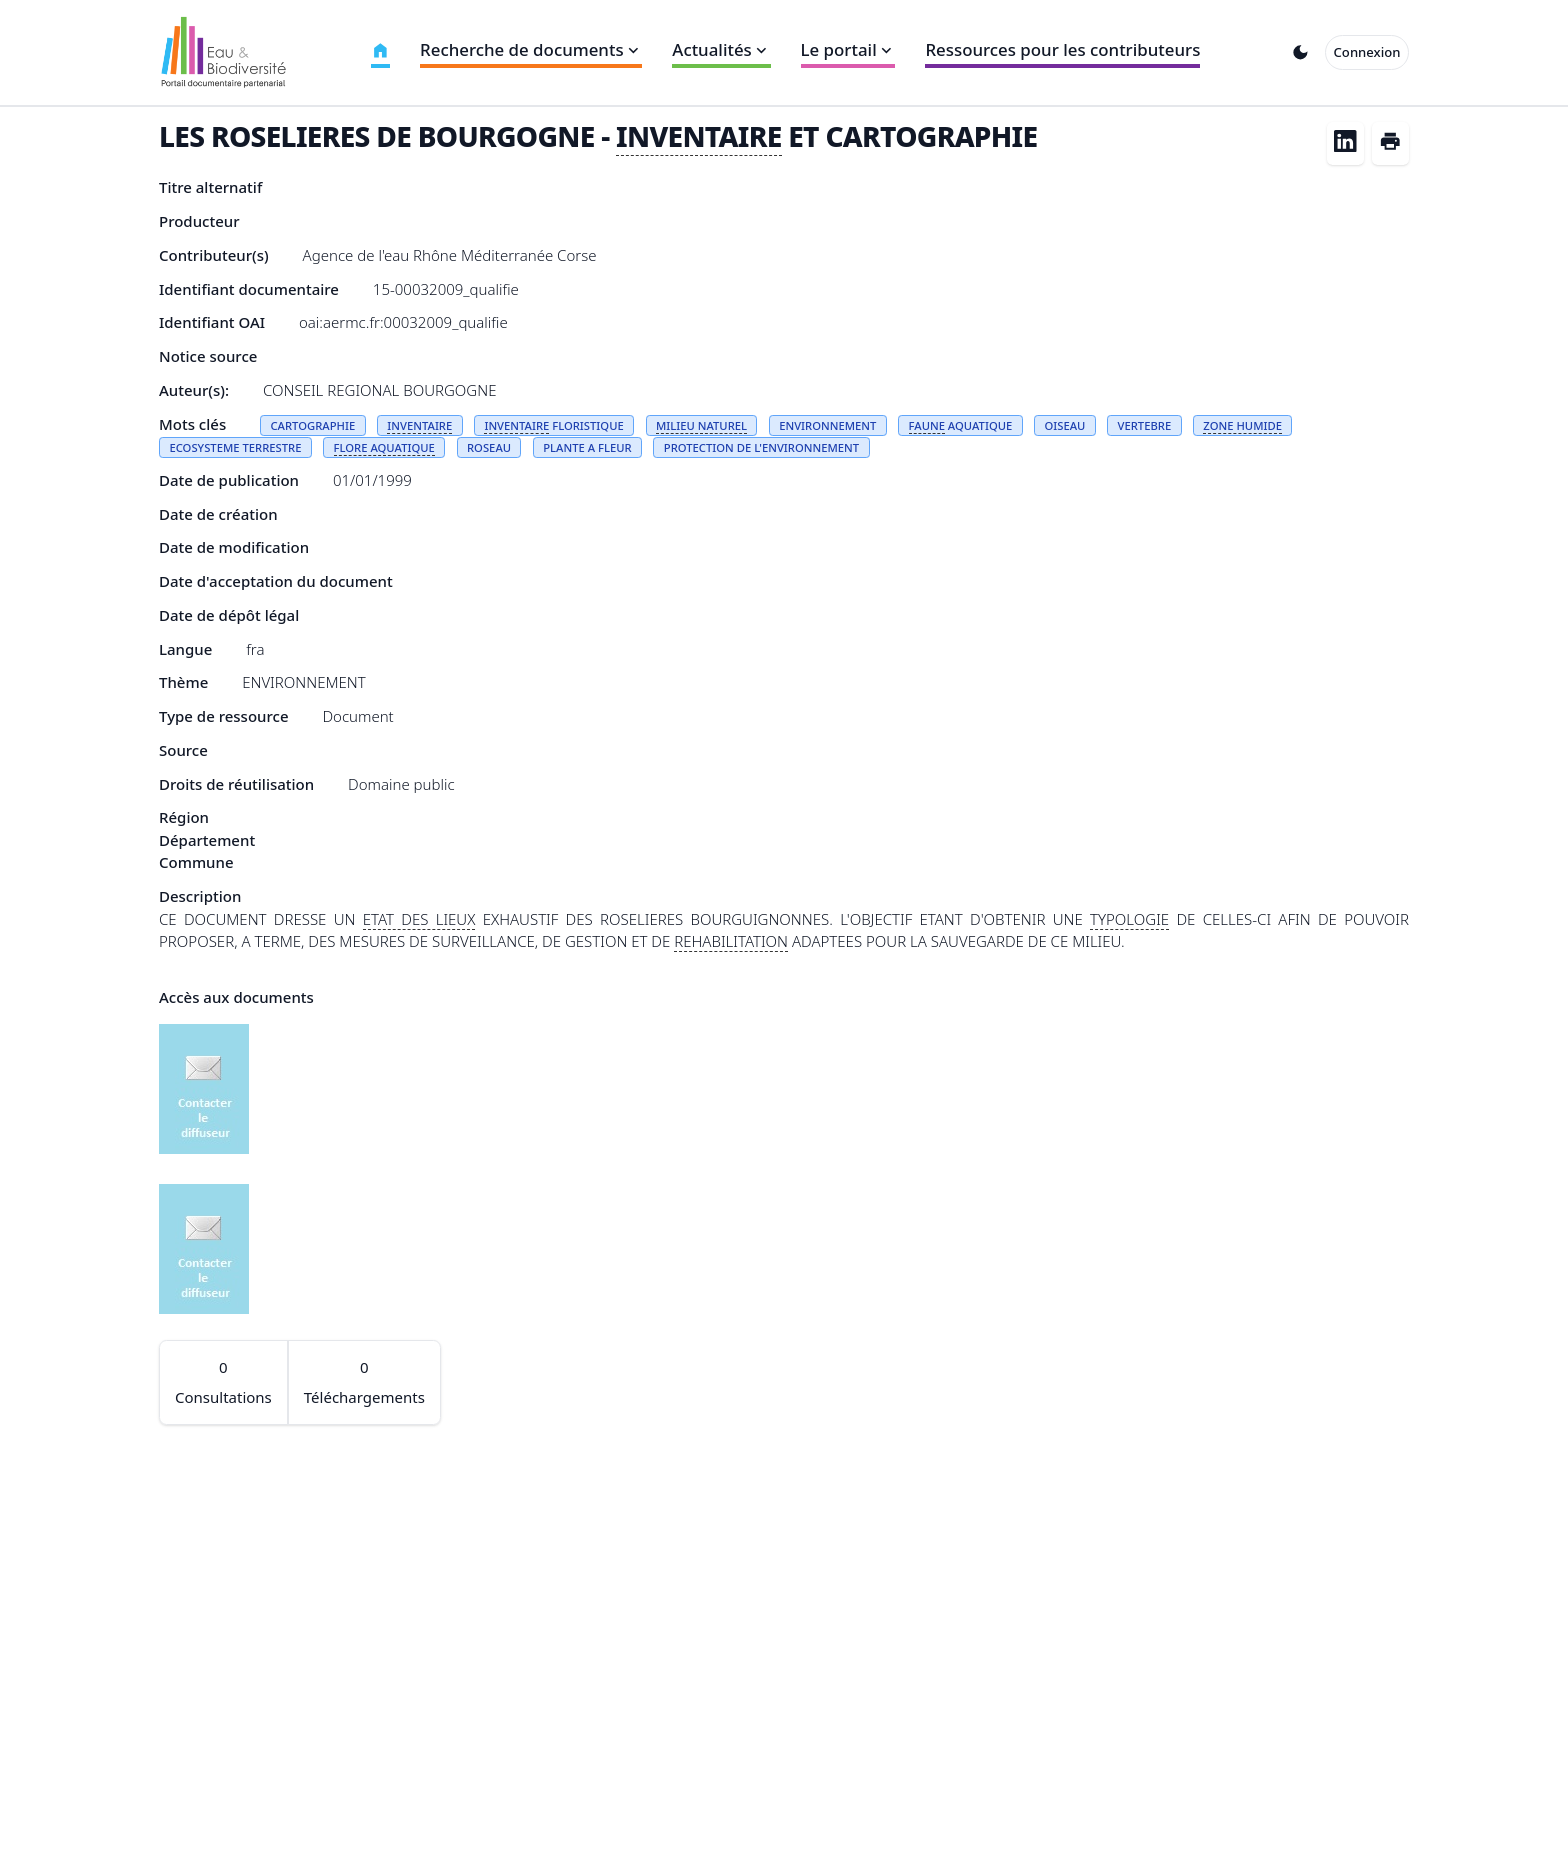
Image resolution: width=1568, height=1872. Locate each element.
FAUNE (927, 425)
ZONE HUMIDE (1242, 425)
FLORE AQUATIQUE (384, 447)
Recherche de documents (531, 49)
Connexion (1367, 52)
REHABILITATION (731, 941)
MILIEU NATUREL (701, 425)
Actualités (721, 49)
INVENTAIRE (699, 136)
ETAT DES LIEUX (419, 919)
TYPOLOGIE (1129, 919)
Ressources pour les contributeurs (1062, 49)
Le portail (848, 49)
